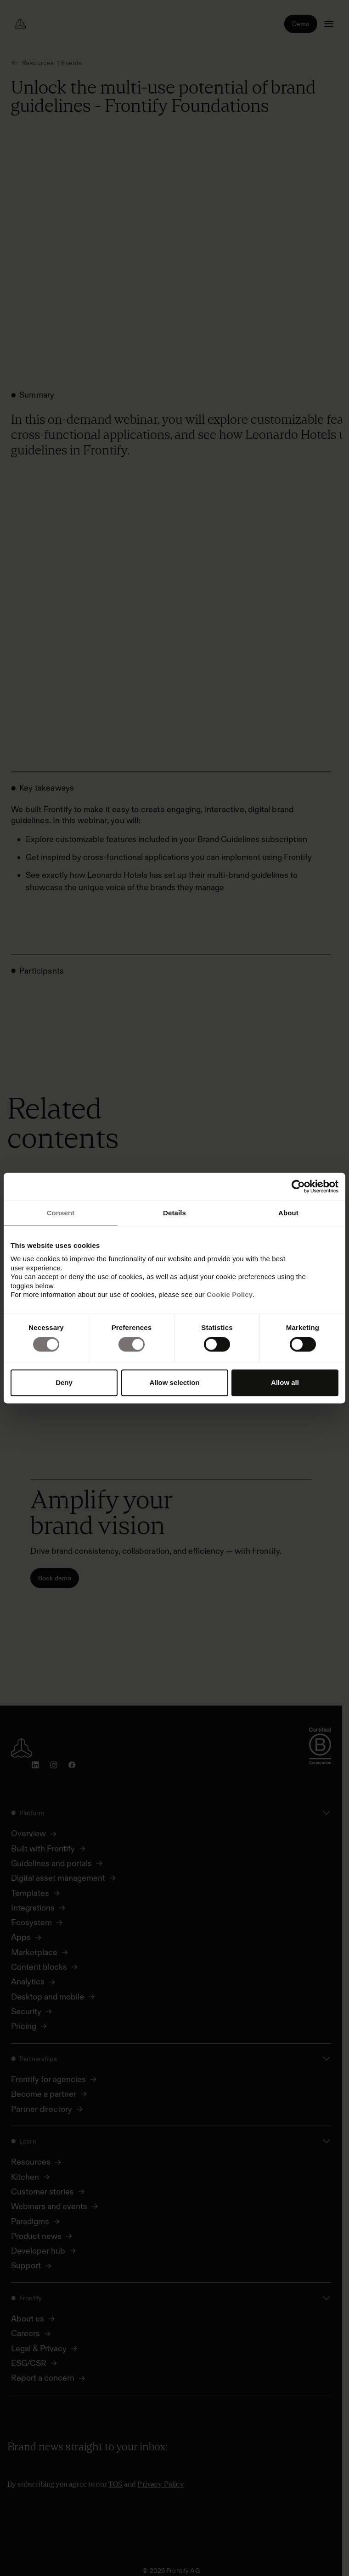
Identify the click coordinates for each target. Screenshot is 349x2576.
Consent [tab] (61, 1213)
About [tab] (288, 1213)
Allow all (285, 1382)
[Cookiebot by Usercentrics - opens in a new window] (298, 1186)
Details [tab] (174, 1213)
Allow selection (174, 1382)
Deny (64, 1382)
